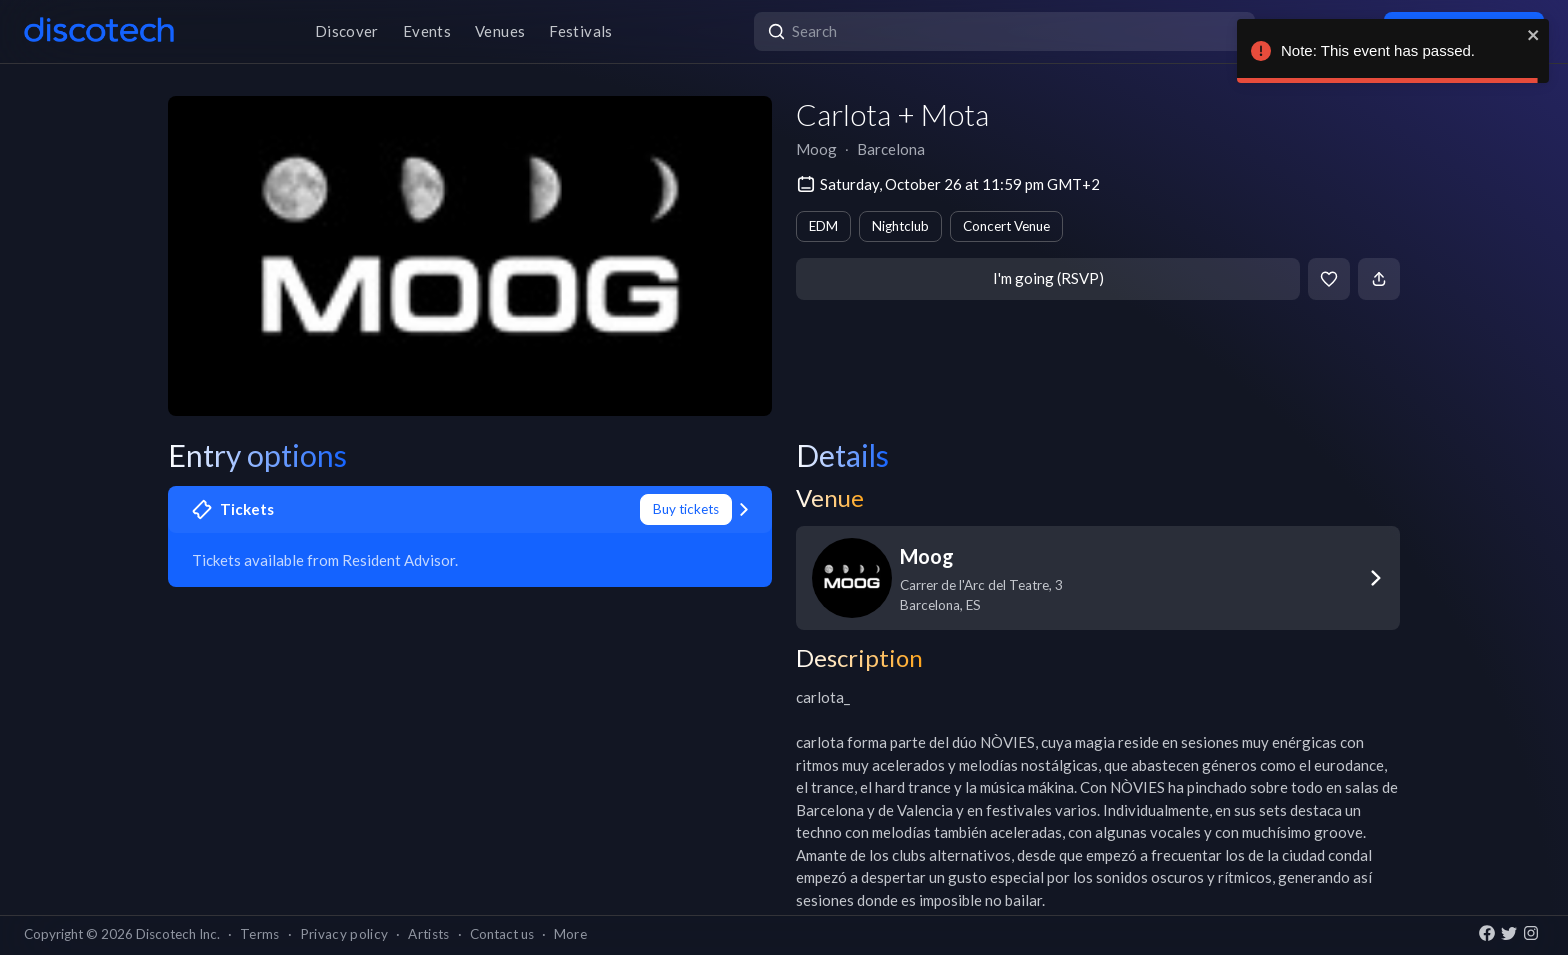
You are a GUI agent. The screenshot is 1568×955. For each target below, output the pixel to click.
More (570, 934)
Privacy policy (344, 934)
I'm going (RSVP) (1048, 278)
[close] (1534, 35)
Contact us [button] (502, 934)
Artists (428, 934)
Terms (260, 934)
